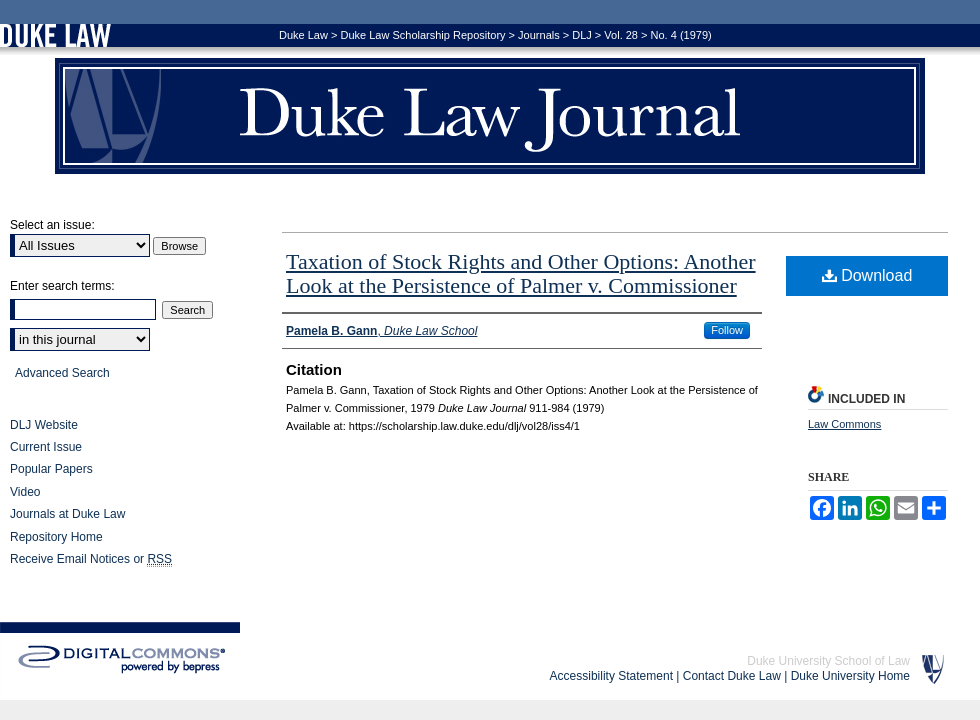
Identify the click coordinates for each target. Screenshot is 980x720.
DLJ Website (44, 425)
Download (867, 275)
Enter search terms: (62, 286)
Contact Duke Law (732, 676)
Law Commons (844, 424)
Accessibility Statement (611, 676)
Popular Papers (51, 469)
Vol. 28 (621, 35)
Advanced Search (62, 373)
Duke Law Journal (490, 116)
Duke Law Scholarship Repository (422, 35)
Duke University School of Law (828, 661)
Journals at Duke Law (67, 514)
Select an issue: (52, 225)
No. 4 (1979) (681, 35)
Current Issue (46, 447)
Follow (727, 330)
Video (25, 492)
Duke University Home (850, 676)
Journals (539, 35)
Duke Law (303, 35)
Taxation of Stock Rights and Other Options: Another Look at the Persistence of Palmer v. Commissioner (521, 273)
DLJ (582, 35)
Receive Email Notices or (91, 559)
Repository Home (56, 537)
